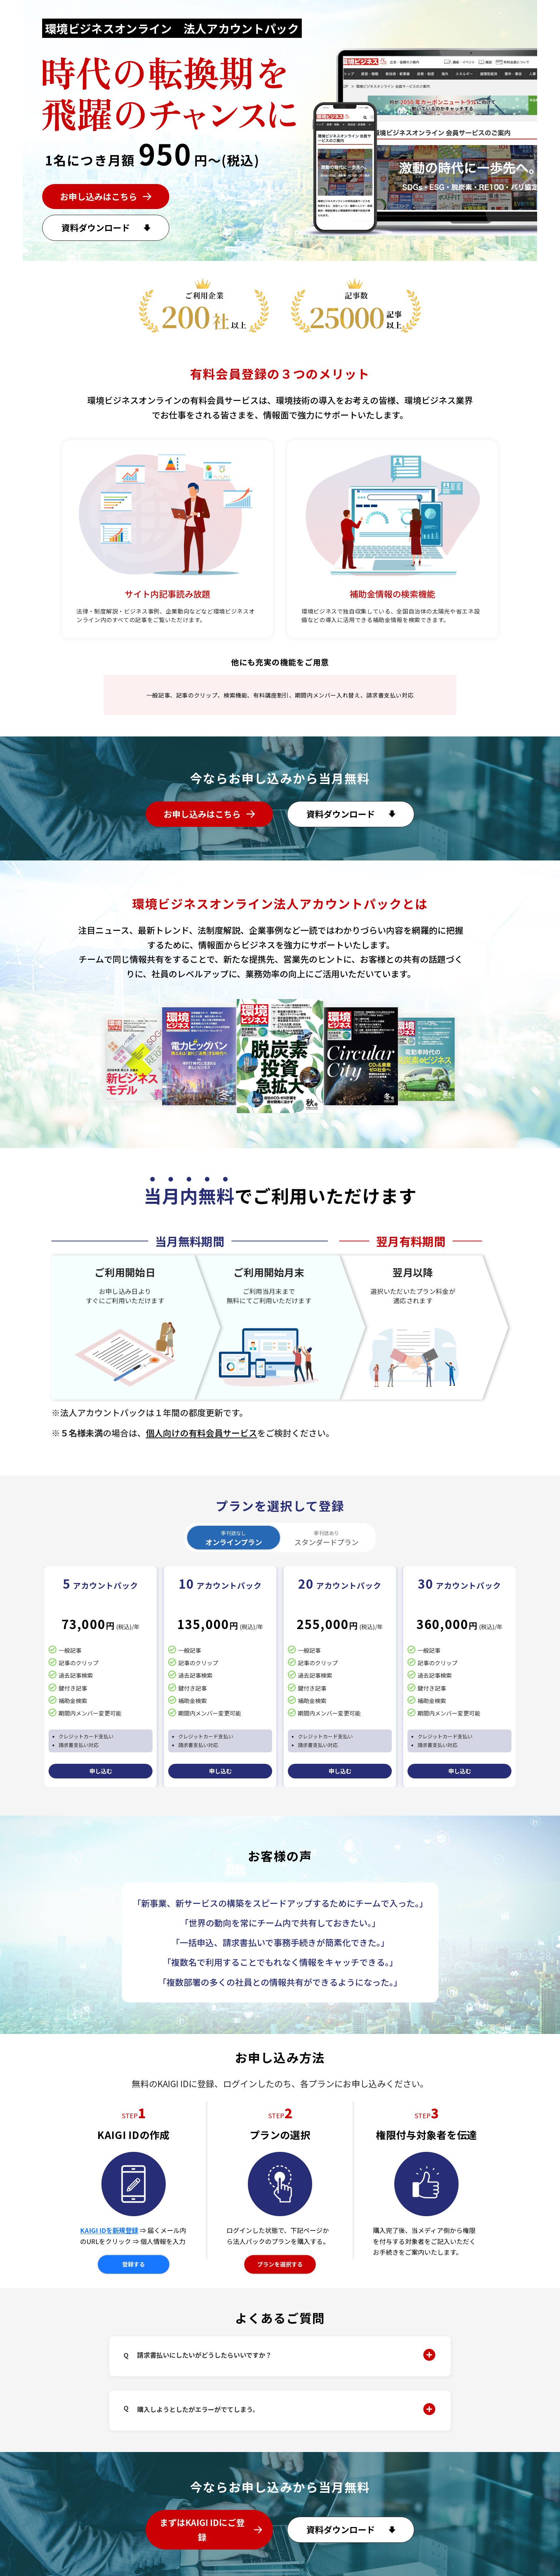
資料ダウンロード (95, 227)
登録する (133, 2264)
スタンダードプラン (326, 1537)
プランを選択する (280, 2264)
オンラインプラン (233, 1537)
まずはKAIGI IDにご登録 (202, 2529)
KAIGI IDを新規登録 (109, 2230)
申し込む (100, 1771)
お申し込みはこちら (98, 196)
